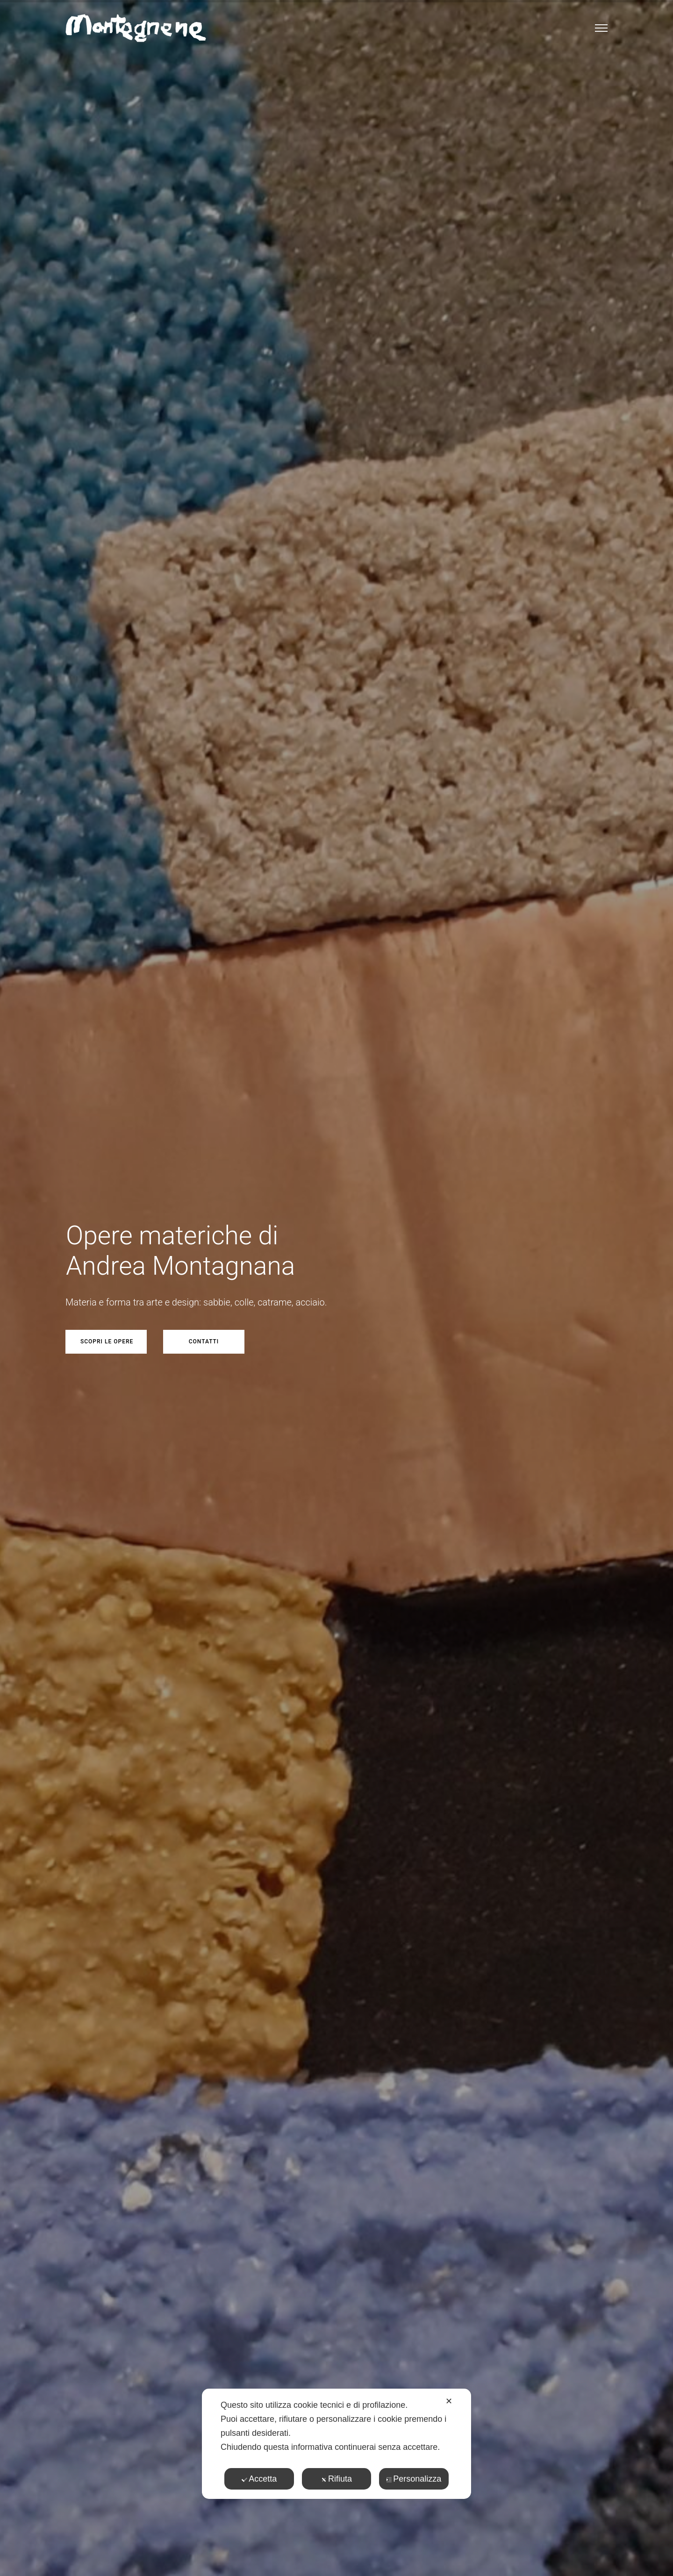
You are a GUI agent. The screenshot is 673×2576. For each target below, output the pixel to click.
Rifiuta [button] (336, 2478)
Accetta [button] (259, 2478)
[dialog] (336, 2444)
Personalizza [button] (413, 2478)
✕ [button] (448, 2401)
